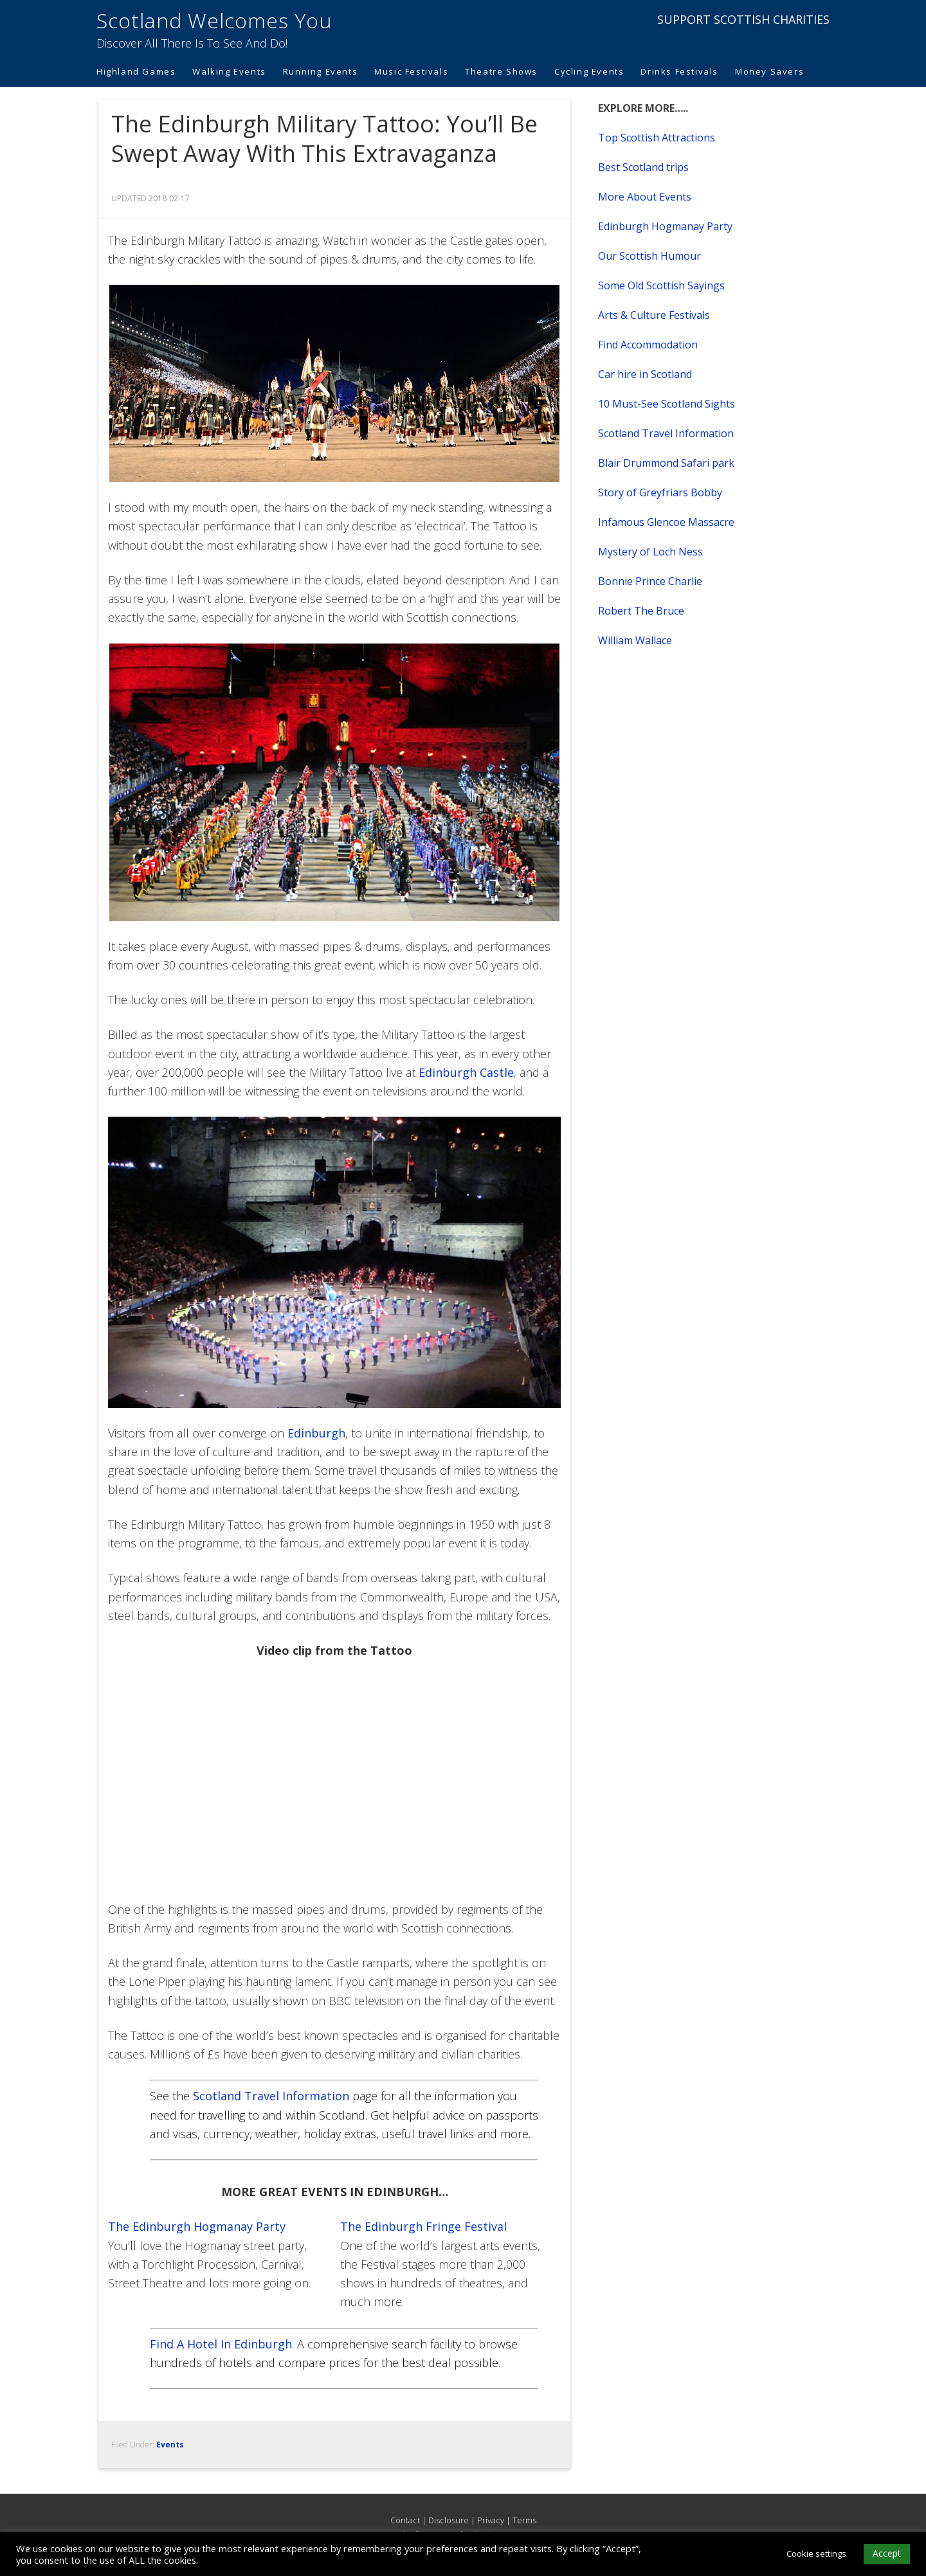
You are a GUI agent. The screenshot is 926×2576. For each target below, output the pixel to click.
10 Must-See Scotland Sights (666, 404)
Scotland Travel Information (271, 2095)
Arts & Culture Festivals (654, 315)
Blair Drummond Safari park (666, 463)
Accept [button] (887, 2553)
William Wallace (635, 640)
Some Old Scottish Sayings (661, 285)
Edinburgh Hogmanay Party (665, 226)
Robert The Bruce (641, 611)
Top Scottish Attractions (656, 138)
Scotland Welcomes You (214, 20)
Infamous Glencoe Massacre (666, 522)
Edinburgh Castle (466, 1072)
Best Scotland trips (643, 167)
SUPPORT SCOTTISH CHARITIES (743, 19)
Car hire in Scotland (645, 374)
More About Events (644, 197)
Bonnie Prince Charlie (650, 581)
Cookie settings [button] (816, 2553)
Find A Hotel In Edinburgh (221, 2344)
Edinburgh (316, 1433)
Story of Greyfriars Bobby (660, 492)
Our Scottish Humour (649, 256)
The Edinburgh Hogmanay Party (197, 2226)
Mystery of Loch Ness (650, 552)
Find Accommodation (648, 345)
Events (170, 2444)
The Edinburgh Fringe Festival (423, 2226)
